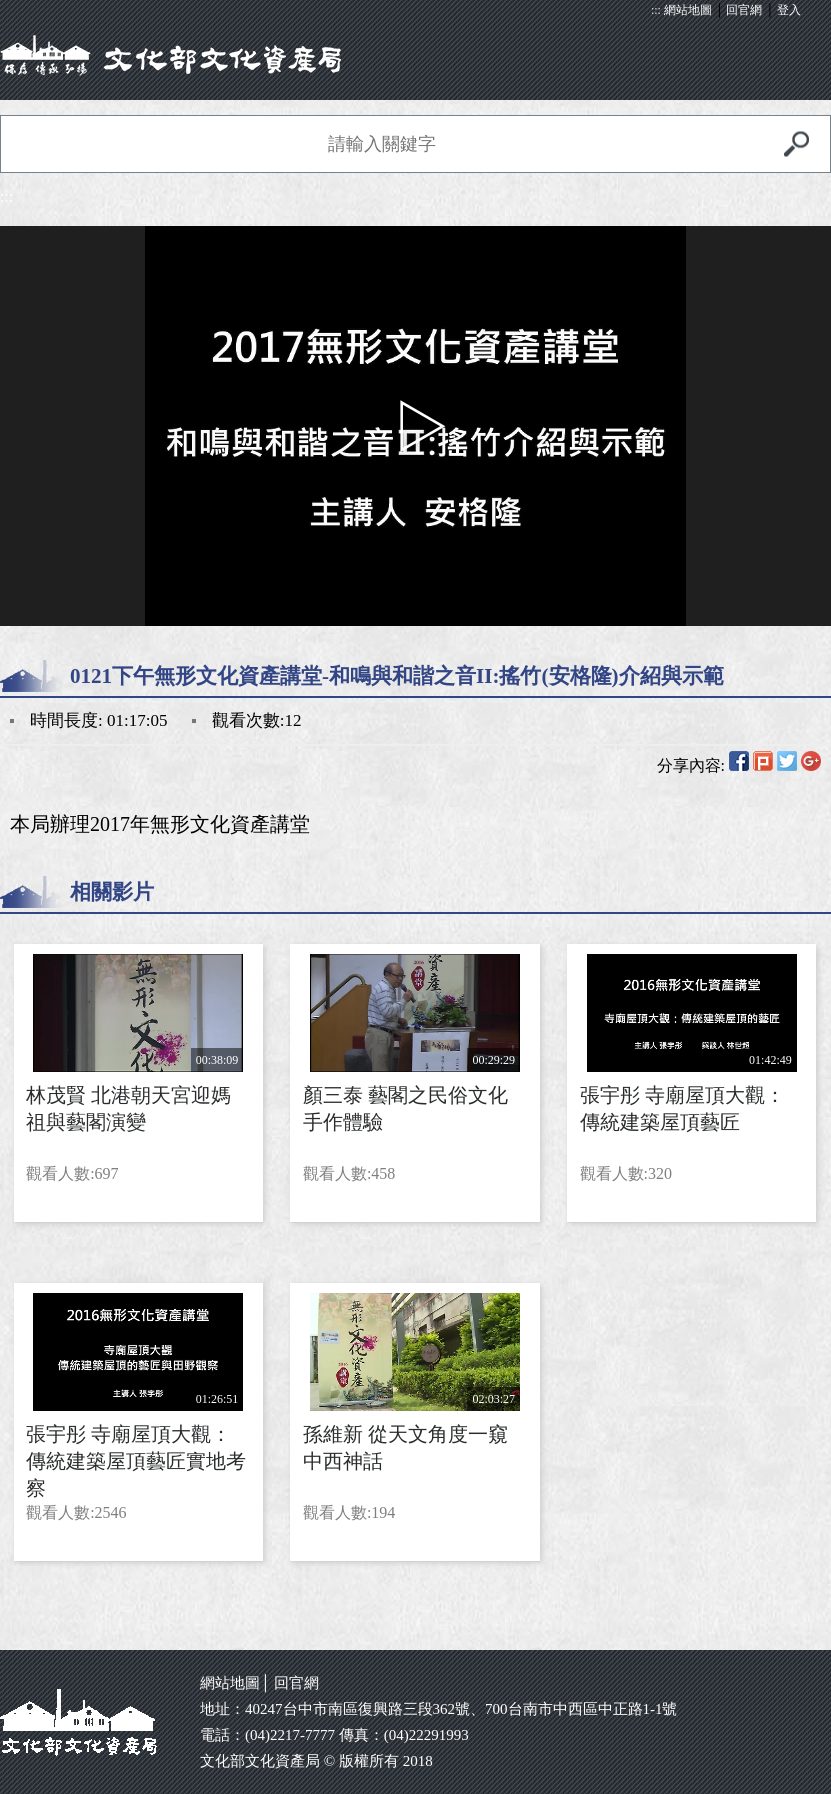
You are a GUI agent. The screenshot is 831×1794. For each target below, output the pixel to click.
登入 (789, 10)
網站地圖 (688, 10)
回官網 (744, 10)
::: (656, 10)
